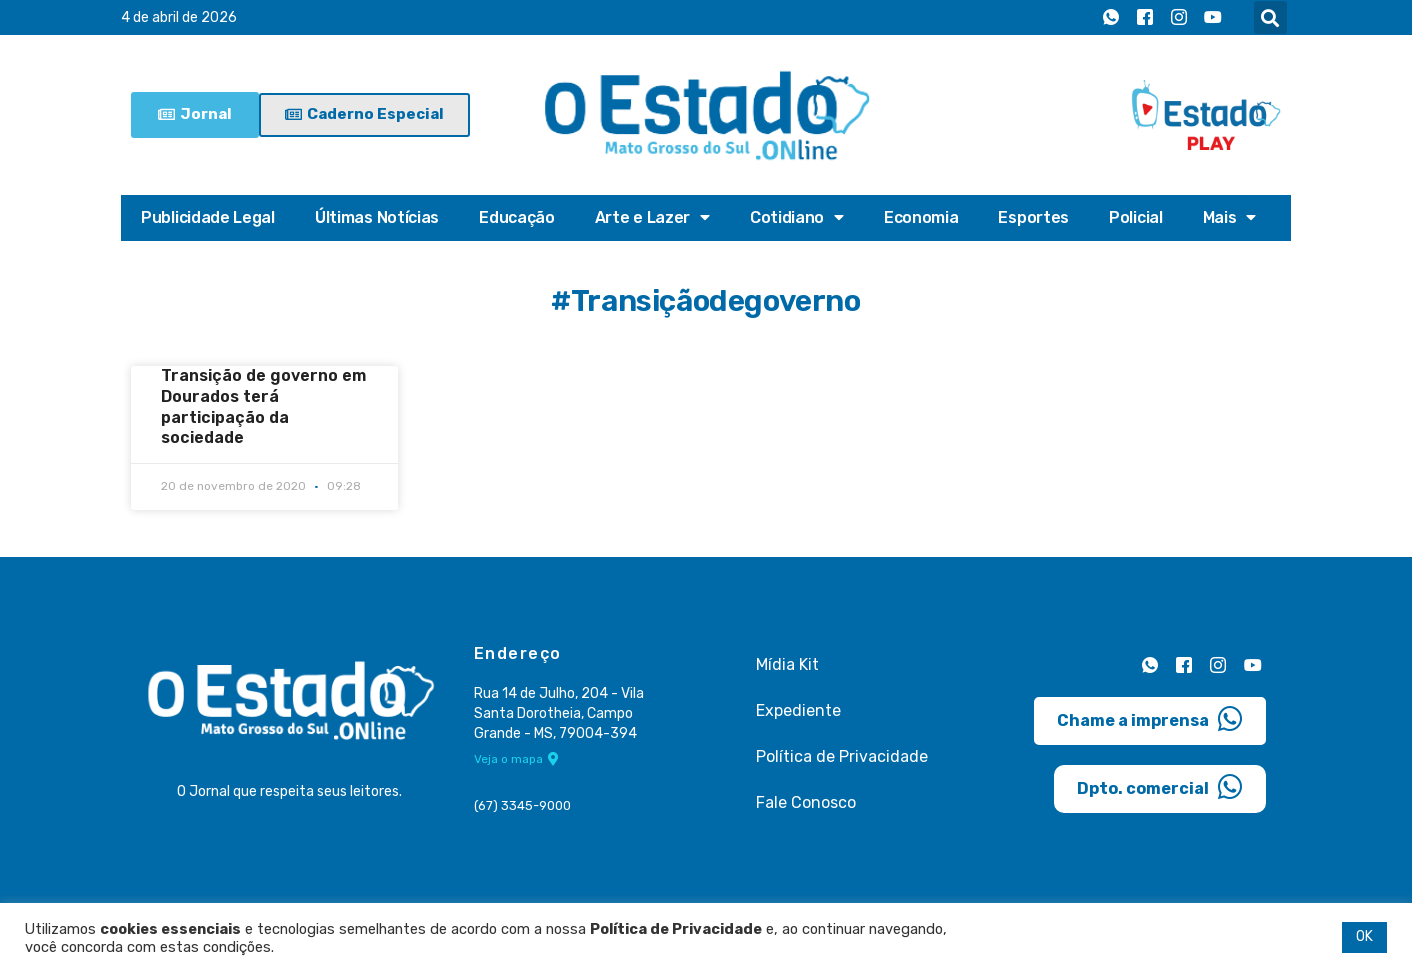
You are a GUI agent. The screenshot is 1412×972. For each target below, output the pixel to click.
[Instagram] (1179, 18)
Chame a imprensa (1150, 719)
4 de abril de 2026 (179, 17)
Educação (517, 217)
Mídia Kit (787, 664)
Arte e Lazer (652, 218)
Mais (1230, 218)
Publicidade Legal (208, 217)
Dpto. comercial (1160, 787)
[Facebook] (1145, 18)
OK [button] (1364, 936)
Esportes (1033, 217)
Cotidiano (797, 218)
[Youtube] (1213, 18)
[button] (1270, 17)
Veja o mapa (516, 759)
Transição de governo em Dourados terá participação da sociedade (263, 406)
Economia (921, 217)
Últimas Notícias (377, 217)
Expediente (798, 710)
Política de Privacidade (842, 756)
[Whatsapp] (1111, 18)
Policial (1136, 217)
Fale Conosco (806, 802)
